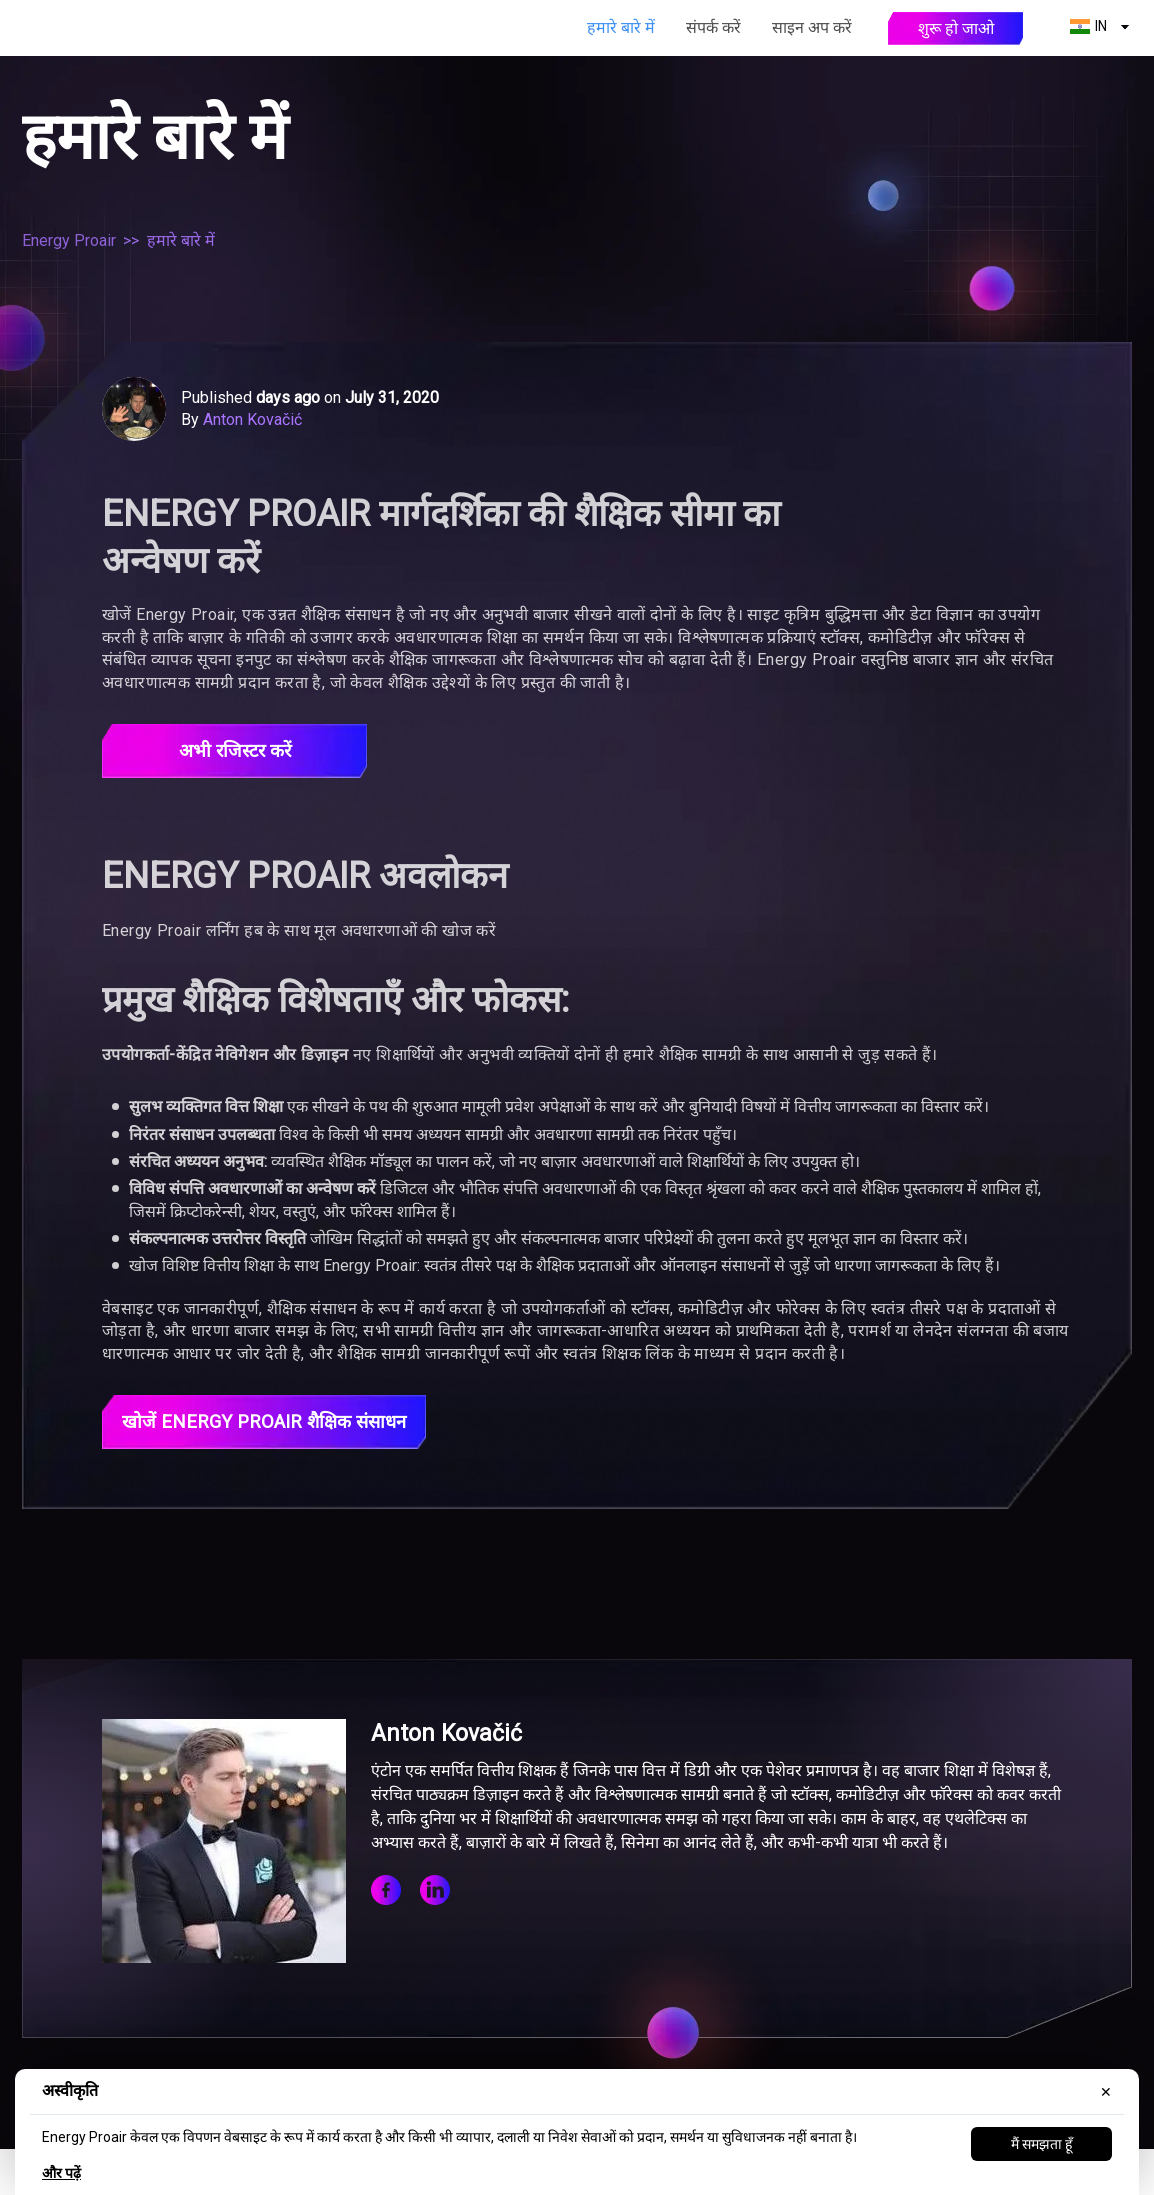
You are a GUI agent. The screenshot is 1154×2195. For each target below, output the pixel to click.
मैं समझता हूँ (1041, 2144)
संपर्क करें (713, 27)
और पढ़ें (61, 2173)
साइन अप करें (812, 27)
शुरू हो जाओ (956, 28)
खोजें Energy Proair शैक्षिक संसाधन (276, 1425)
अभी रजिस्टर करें (234, 752)
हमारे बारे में (621, 27)
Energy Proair (69, 240)
